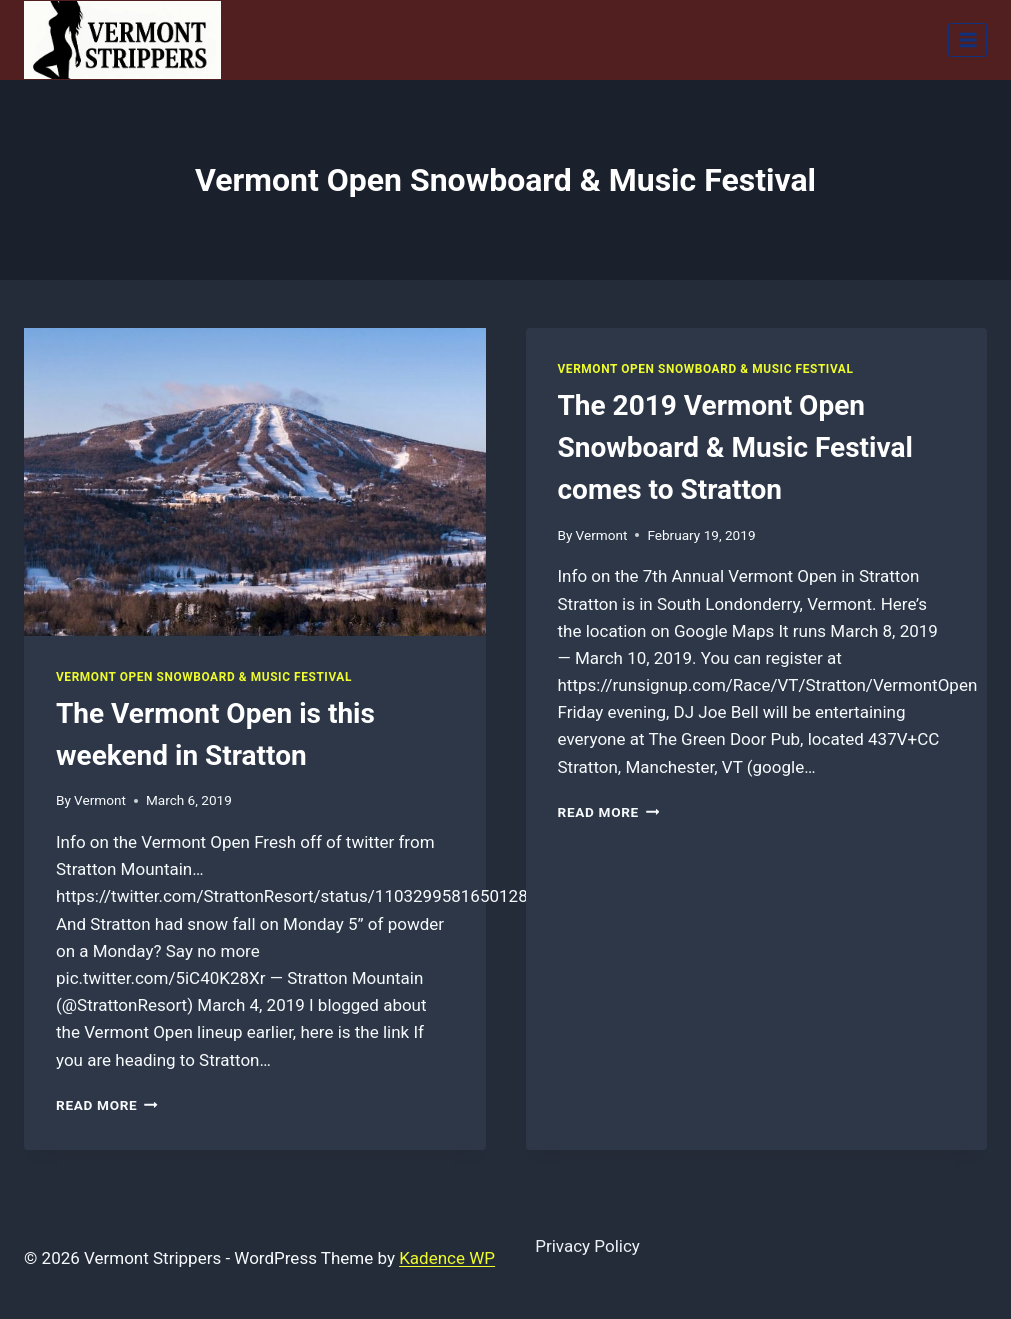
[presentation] (255, 482)
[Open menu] (967, 39)
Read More (107, 1105)
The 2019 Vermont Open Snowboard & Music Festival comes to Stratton (735, 447)
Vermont (100, 800)
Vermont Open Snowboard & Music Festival (204, 677)
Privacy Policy (587, 1246)
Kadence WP (447, 1258)
